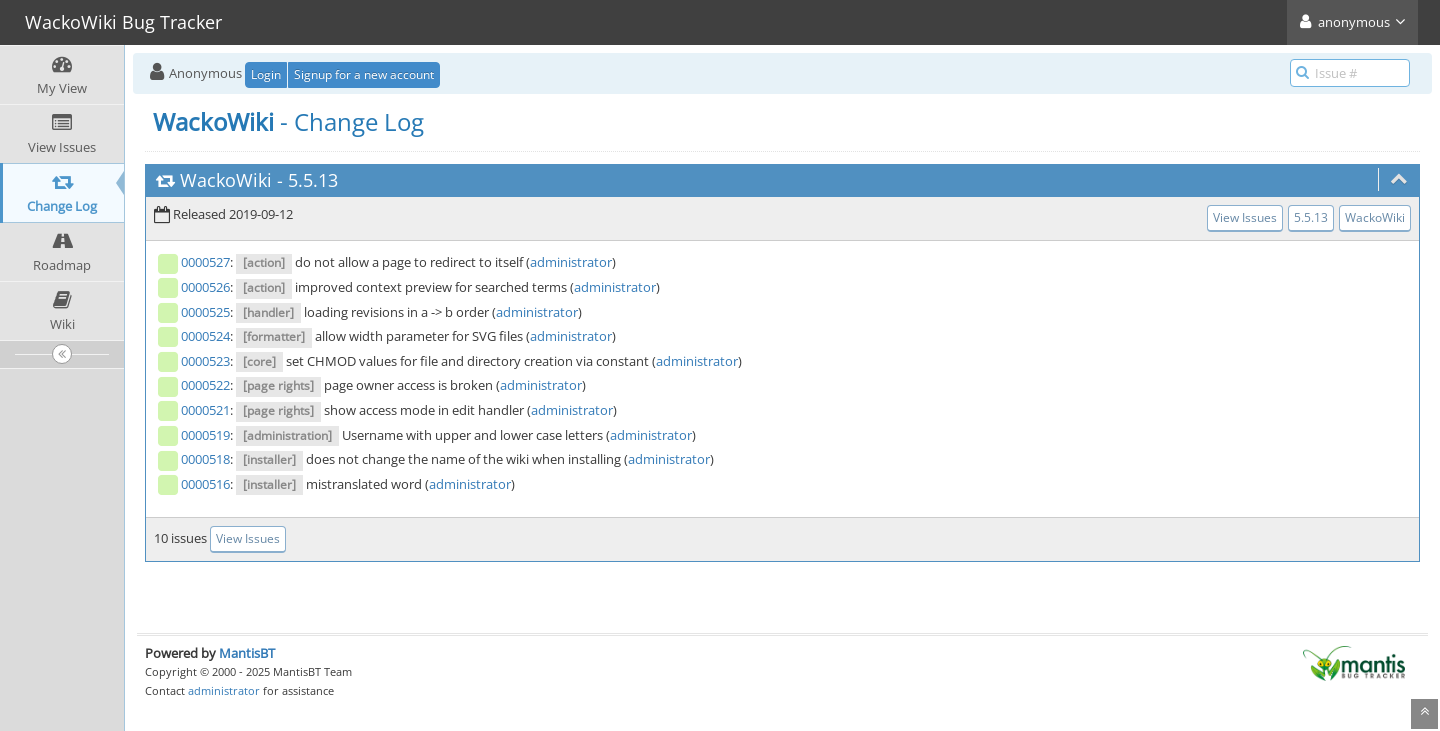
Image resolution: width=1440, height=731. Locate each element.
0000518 (205, 459)
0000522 (205, 385)
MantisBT (247, 653)
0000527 (205, 262)
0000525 (205, 312)
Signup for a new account (364, 74)
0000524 (205, 336)
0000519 (205, 435)
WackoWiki (226, 180)
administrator (571, 262)
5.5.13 (313, 180)
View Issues (1245, 217)
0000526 (205, 287)
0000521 (205, 410)
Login (266, 74)
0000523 (205, 361)
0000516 (205, 484)
